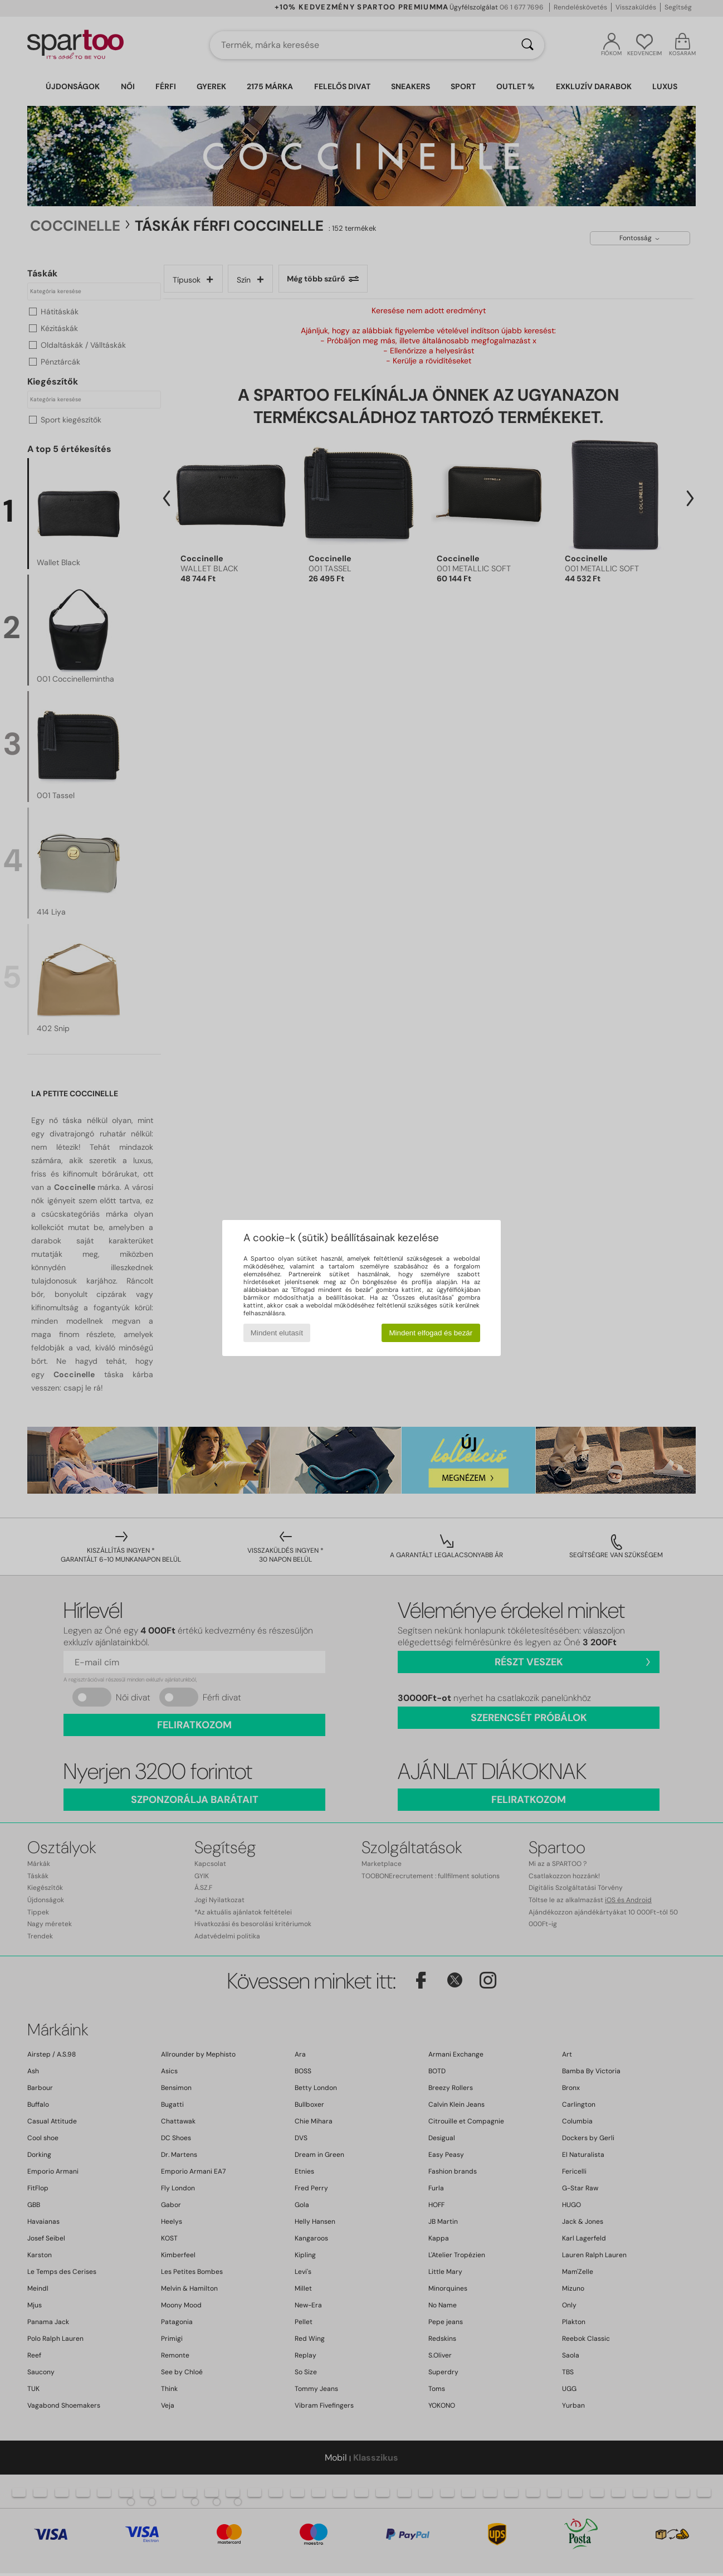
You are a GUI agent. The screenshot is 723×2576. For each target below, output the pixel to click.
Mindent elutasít (277, 1333)
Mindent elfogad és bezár (431, 1333)
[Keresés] (527, 45)
